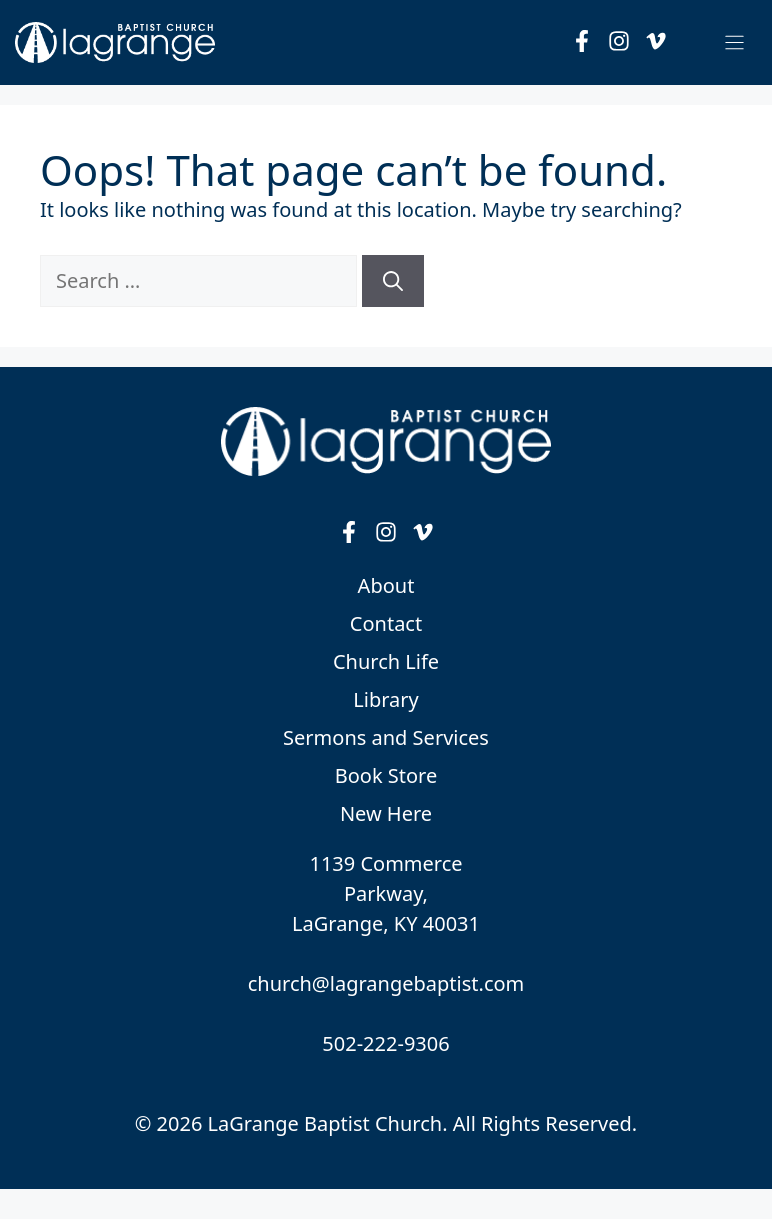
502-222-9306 (385, 1043)
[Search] (393, 281)
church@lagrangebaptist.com (386, 983)
